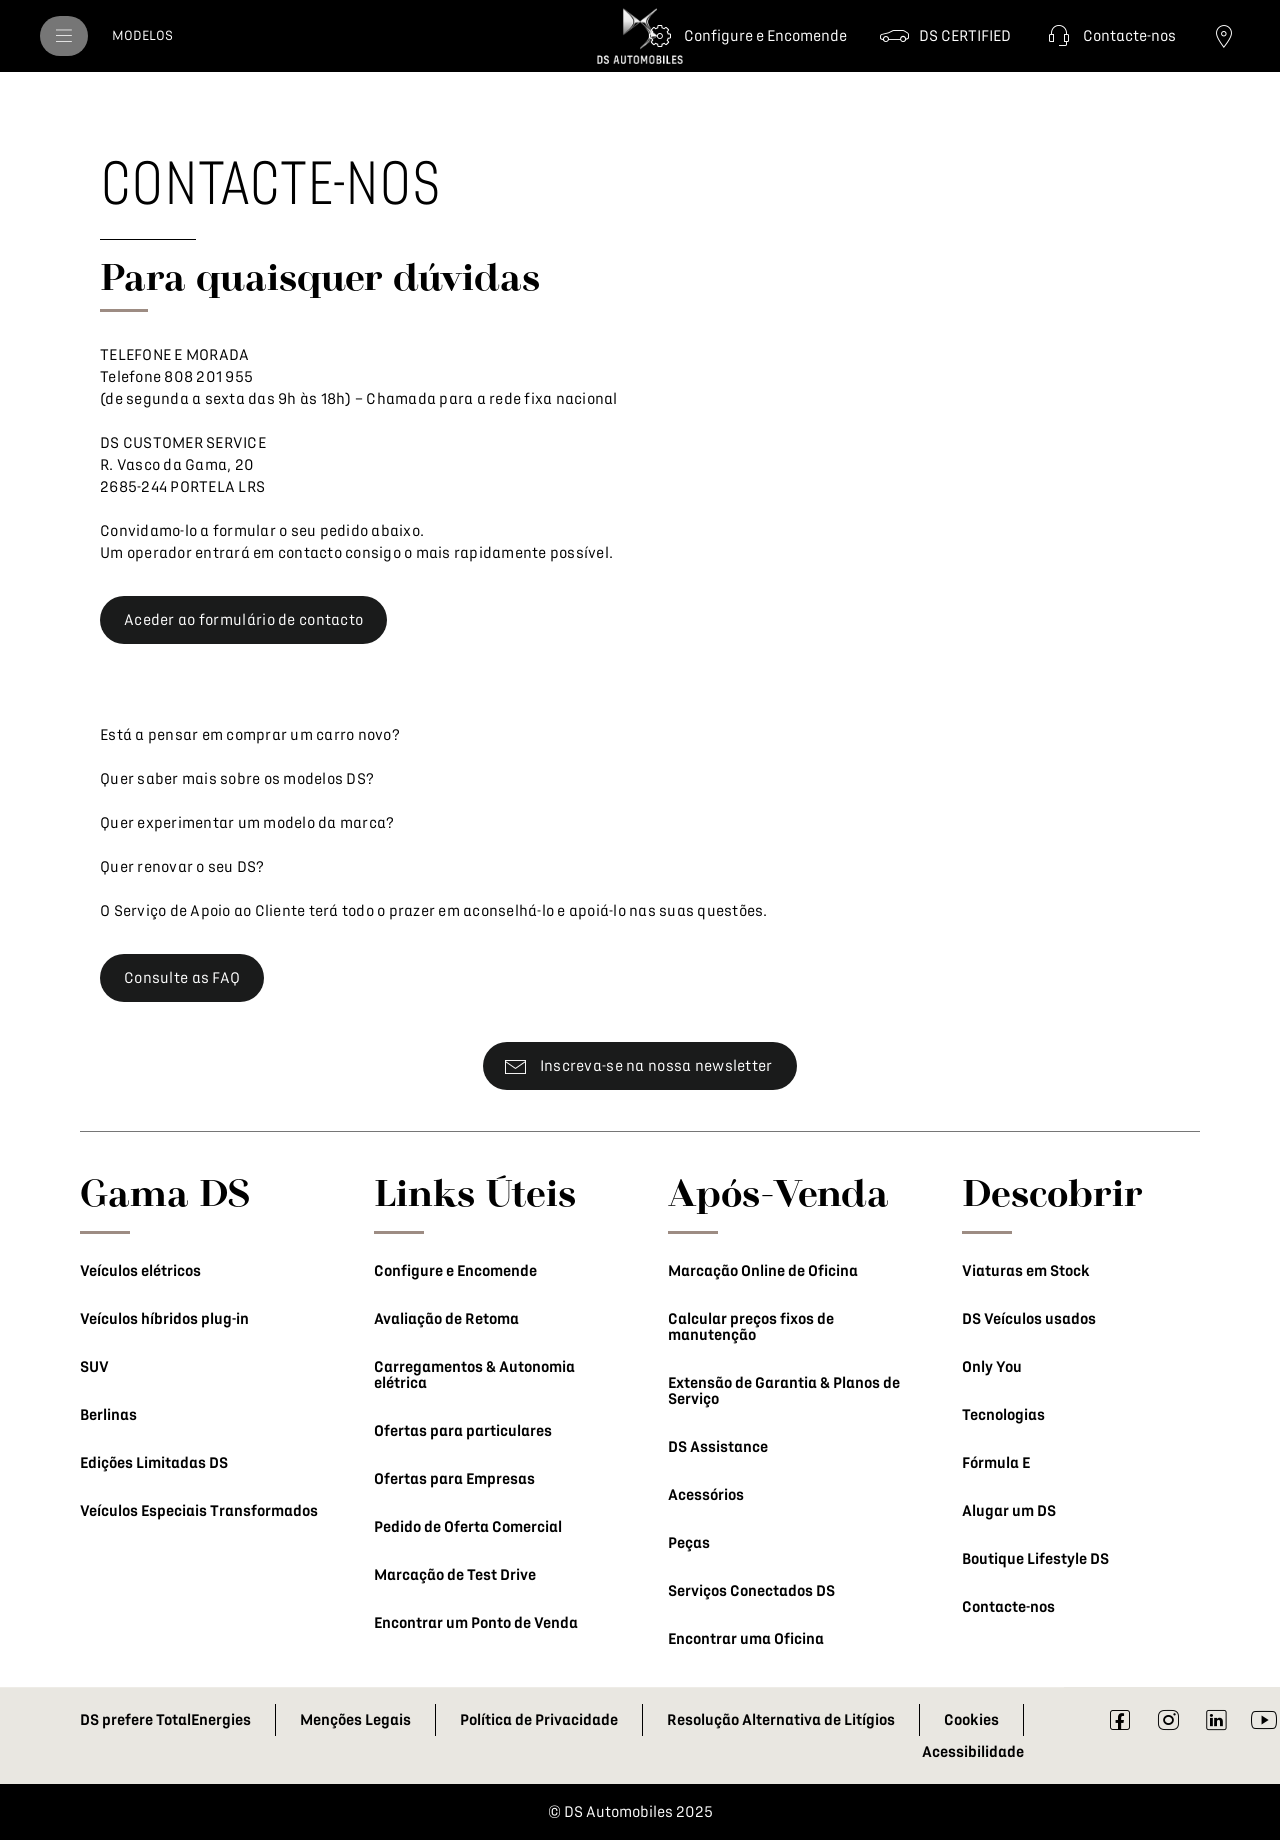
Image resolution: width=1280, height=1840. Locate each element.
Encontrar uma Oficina (746, 1639)
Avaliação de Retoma (446, 1319)
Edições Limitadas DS (154, 1463)
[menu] (64, 36)
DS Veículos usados (1029, 1319)
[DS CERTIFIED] (945, 36)
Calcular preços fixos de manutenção (751, 1327)
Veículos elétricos (140, 1271)
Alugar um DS (1009, 1511)
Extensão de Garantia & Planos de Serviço (784, 1391)
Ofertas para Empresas (454, 1479)
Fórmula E (996, 1463)
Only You (992, 1367)
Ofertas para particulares (463, 1431)
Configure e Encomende (455, 1271)
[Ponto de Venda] (1224, 36)
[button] (1109, 36)
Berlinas (108, 1415)
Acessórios (706, 1495)
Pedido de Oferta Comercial (468, 1527)
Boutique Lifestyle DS (1035, 1559)
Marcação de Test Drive (455, 1575)
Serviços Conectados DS (751, 1591)
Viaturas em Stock (1026, 1271)
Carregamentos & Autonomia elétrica (474, 1375)
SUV (94, 1367)
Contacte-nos (1008, 1607)
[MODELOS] (142, 36)
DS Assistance (718, 1447)
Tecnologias (1003, 1415)
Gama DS (165, 1192)
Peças (689, 1543)
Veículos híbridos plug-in (164, 1319)
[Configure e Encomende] (745, 36)
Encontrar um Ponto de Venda (476, 1623)
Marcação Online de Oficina (763, 1271)
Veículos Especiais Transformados (199, 1511)
